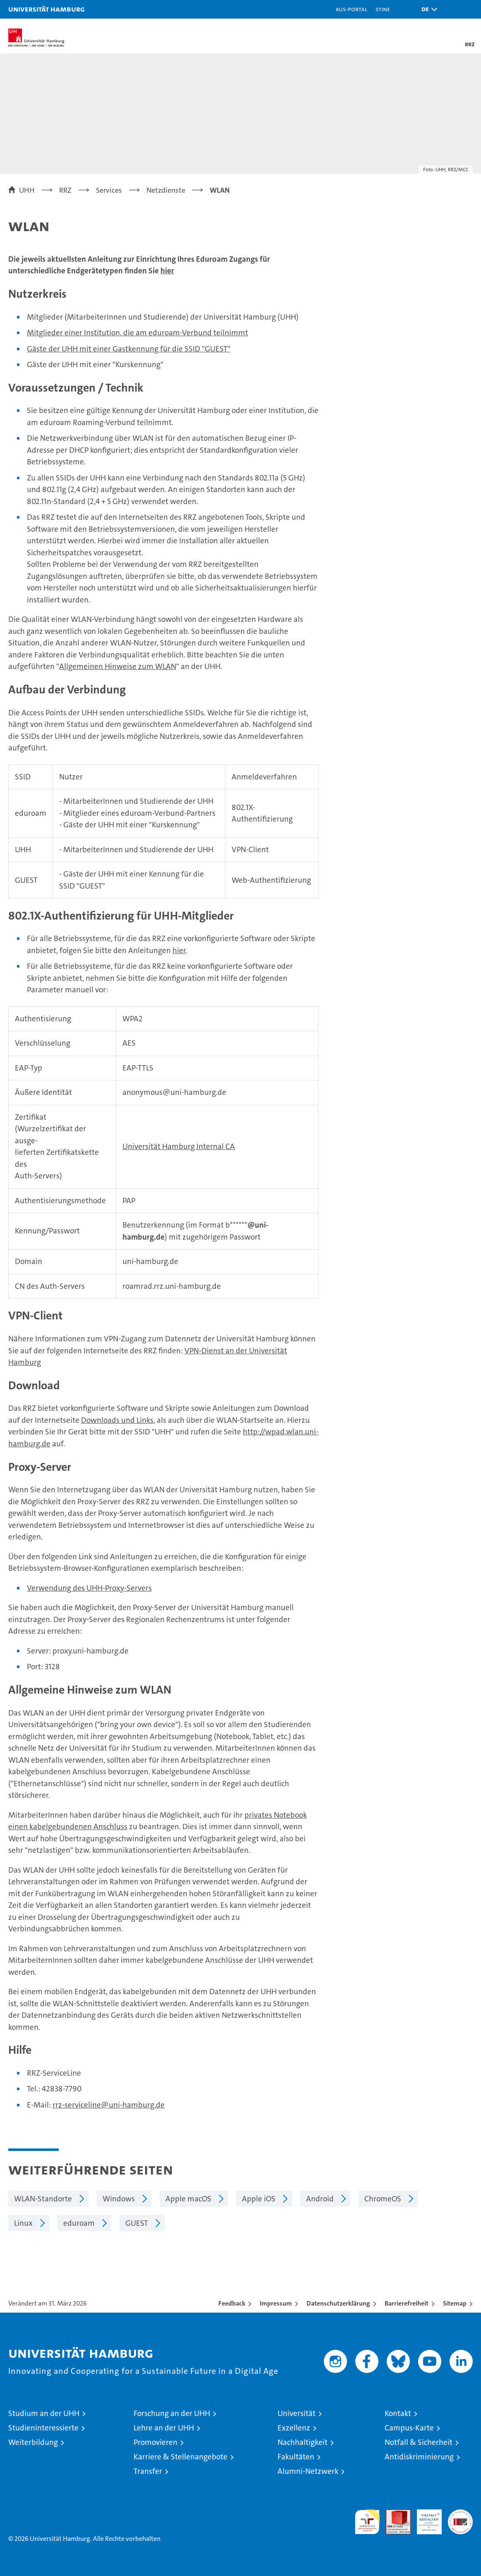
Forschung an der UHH (172, 2413)
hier (167, 270)
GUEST (136, 2223)
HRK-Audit (425, 2518)
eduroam (79, 2223)
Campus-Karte (409, 2428)
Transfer (148, 2471)
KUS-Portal (351, 9)
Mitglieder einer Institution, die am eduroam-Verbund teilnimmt (137, 332)
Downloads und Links (117, 1420)
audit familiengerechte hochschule (367, 2521)
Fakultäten (296, 2457)
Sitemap (455, 2303)
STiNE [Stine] (383, 9)
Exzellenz (294, 2428)
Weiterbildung (33, 2442)
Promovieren (155, 2442)
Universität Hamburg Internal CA (178, 1146)
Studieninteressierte (43, 2428)
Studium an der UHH (43, 2413)
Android (320, 2199)
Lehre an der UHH (164, 2428)
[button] (427, 9)
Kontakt (398, 2413)
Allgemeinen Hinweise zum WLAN (117, 666)
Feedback (231, 2303)
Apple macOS (188, 2199)
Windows (119, 2199)
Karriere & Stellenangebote (180, 2457)
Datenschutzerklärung (338, 2303)
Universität (297, 2413)
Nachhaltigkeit (303, 2442)
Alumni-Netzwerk (308, 2471)
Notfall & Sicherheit (418, 2442)
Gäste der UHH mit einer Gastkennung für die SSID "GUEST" (128, 349)
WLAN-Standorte (43, 2199)
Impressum (276, 2303)
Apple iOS (258, 2199)
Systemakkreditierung (460, 2513)
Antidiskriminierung (419, 2457)
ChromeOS (382, 2199)
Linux (23, 2223)
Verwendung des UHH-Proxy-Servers (89, 1588)
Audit (394, 2513)
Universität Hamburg (46, 9)
